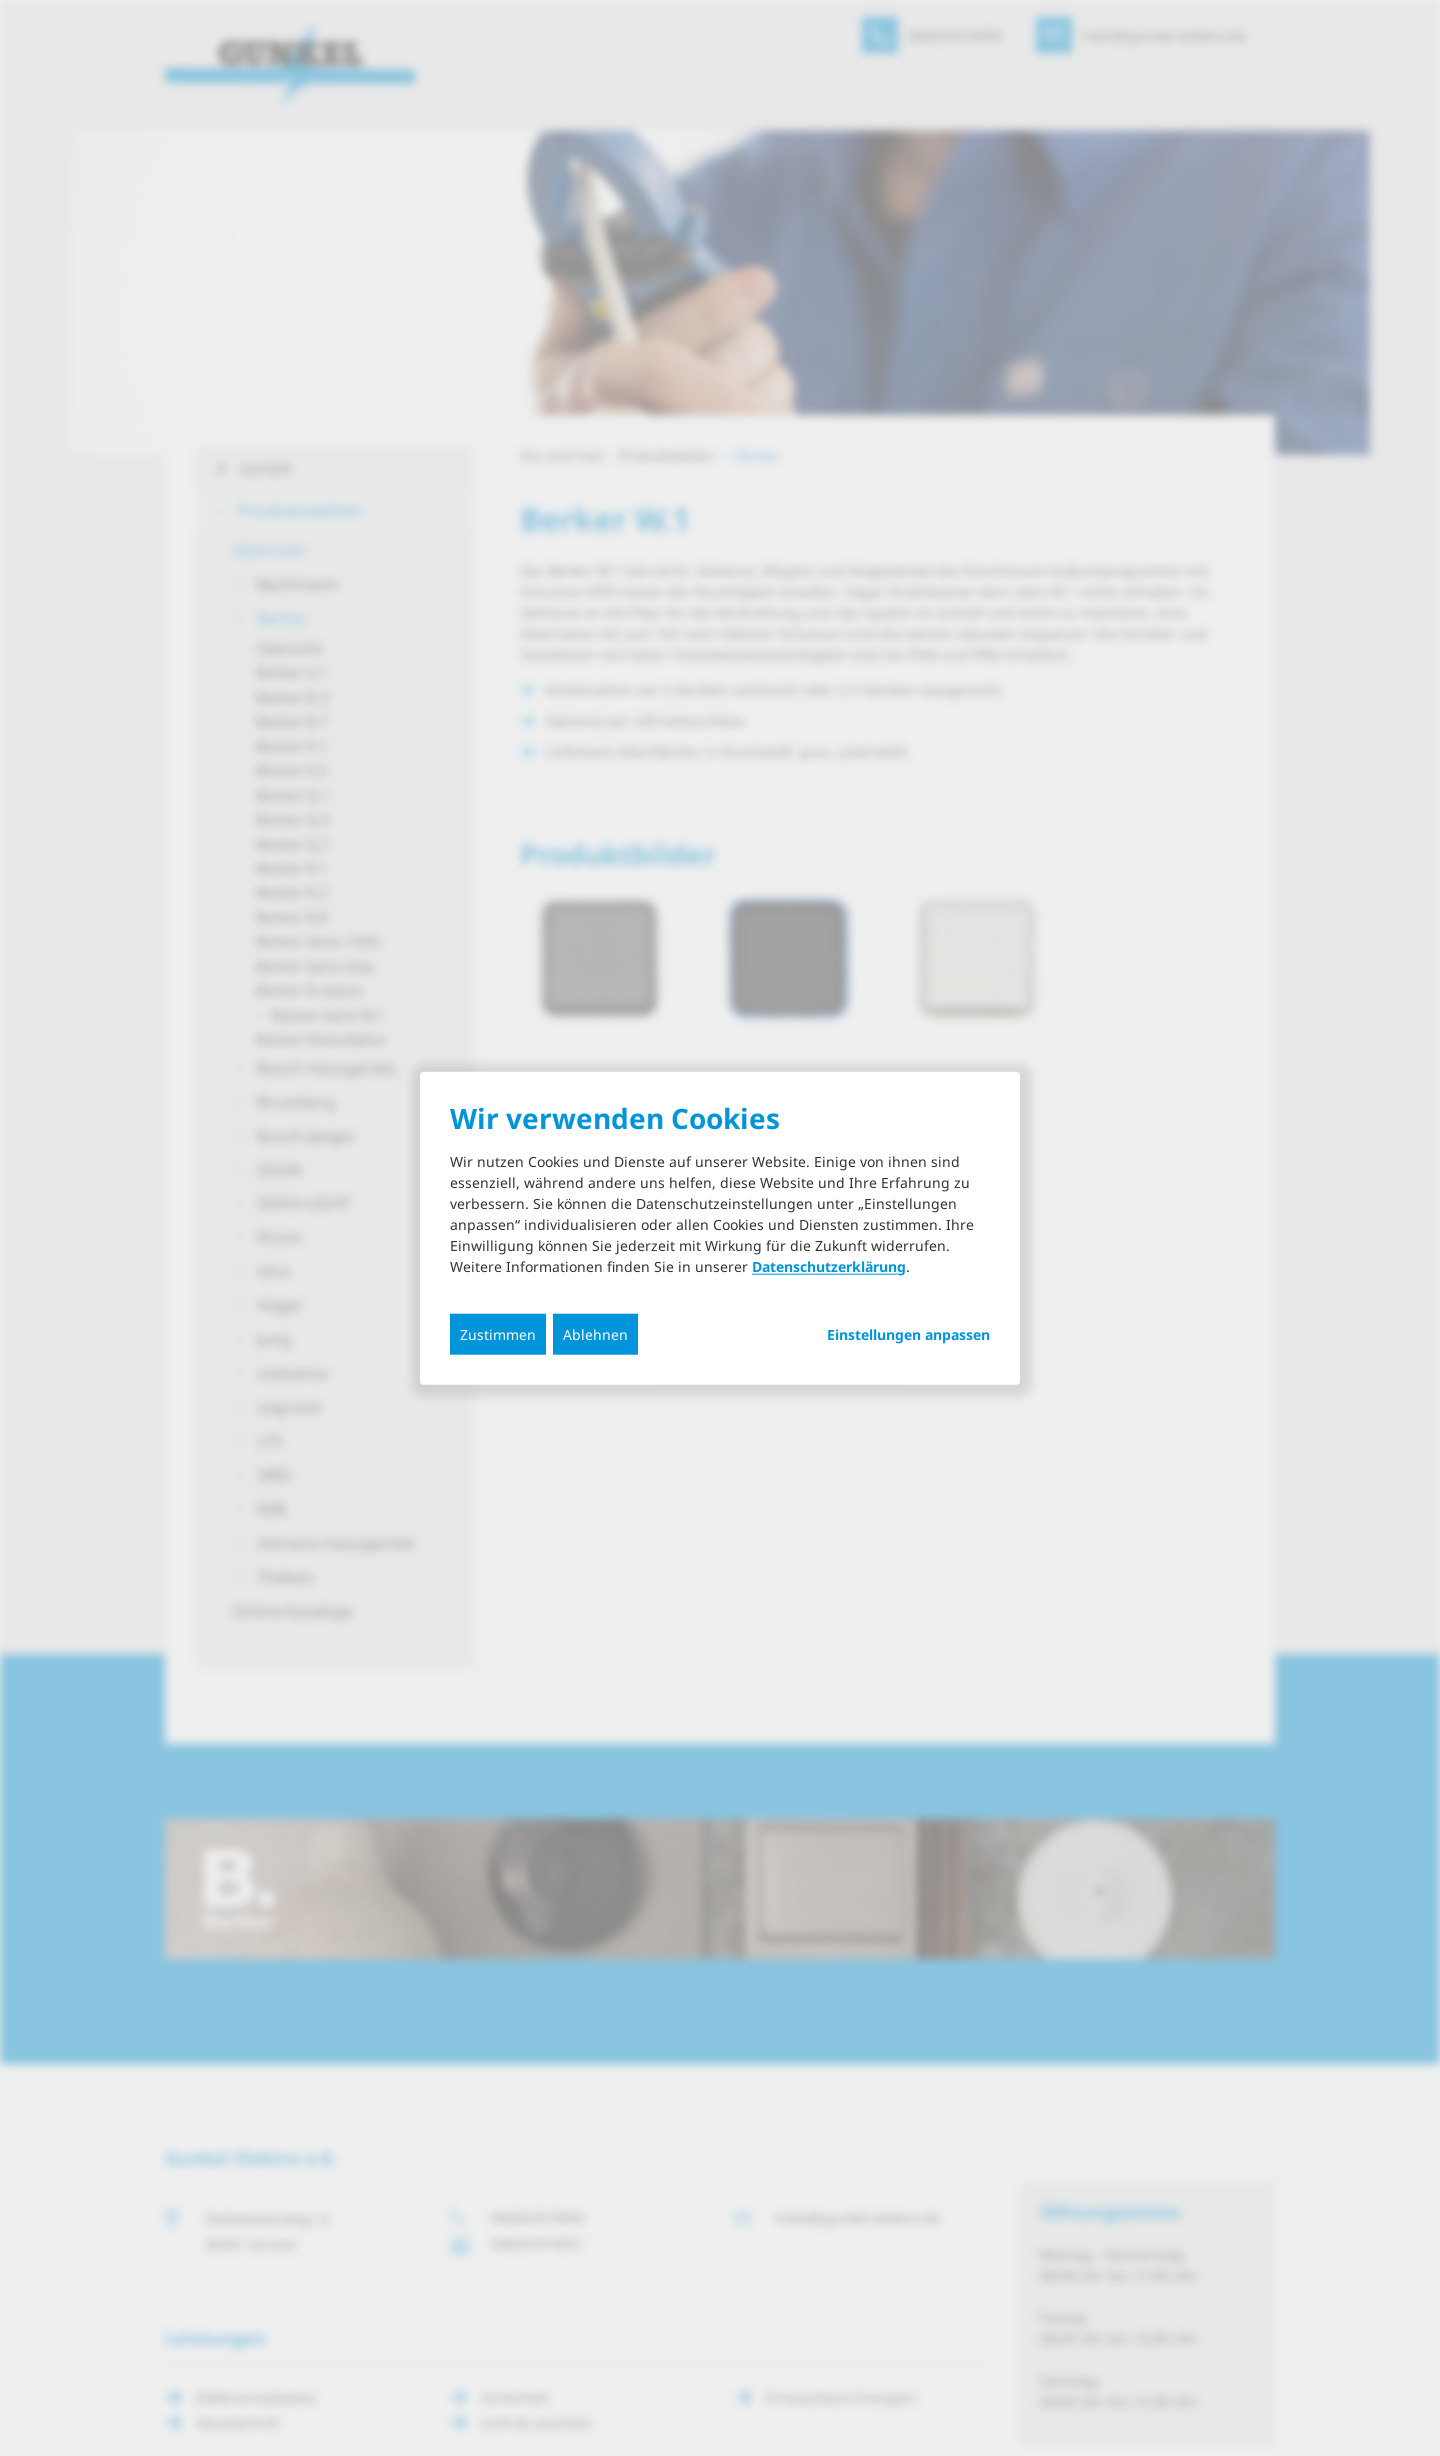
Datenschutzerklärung (829, 1265)
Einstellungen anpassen (908, 1334)
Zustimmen (498, 1333)
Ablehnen (595, 1333)
